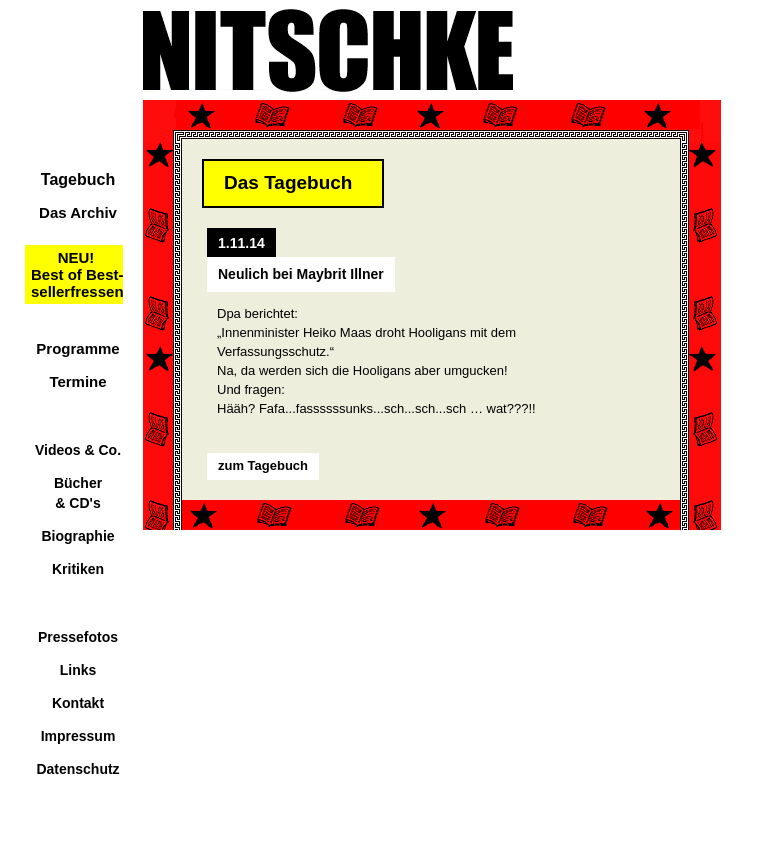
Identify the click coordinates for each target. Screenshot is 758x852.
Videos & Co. (78, 450)
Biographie (77, 536)
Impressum (78, 736)
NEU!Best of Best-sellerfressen (77, 274)
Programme (77, 348)
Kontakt (78, 703)
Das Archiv (78, 212)
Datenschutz (77, 769)
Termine (77, 381)
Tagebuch (78, 179)
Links (78, 670)
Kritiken (78, 569)
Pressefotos (78, 637)
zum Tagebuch (263, 465)
